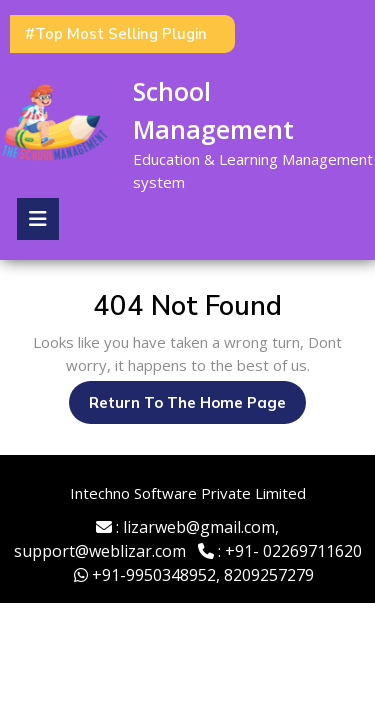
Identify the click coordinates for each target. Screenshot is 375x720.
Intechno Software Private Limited (188, 493)
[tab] (38, 219)
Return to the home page (197, 407)
